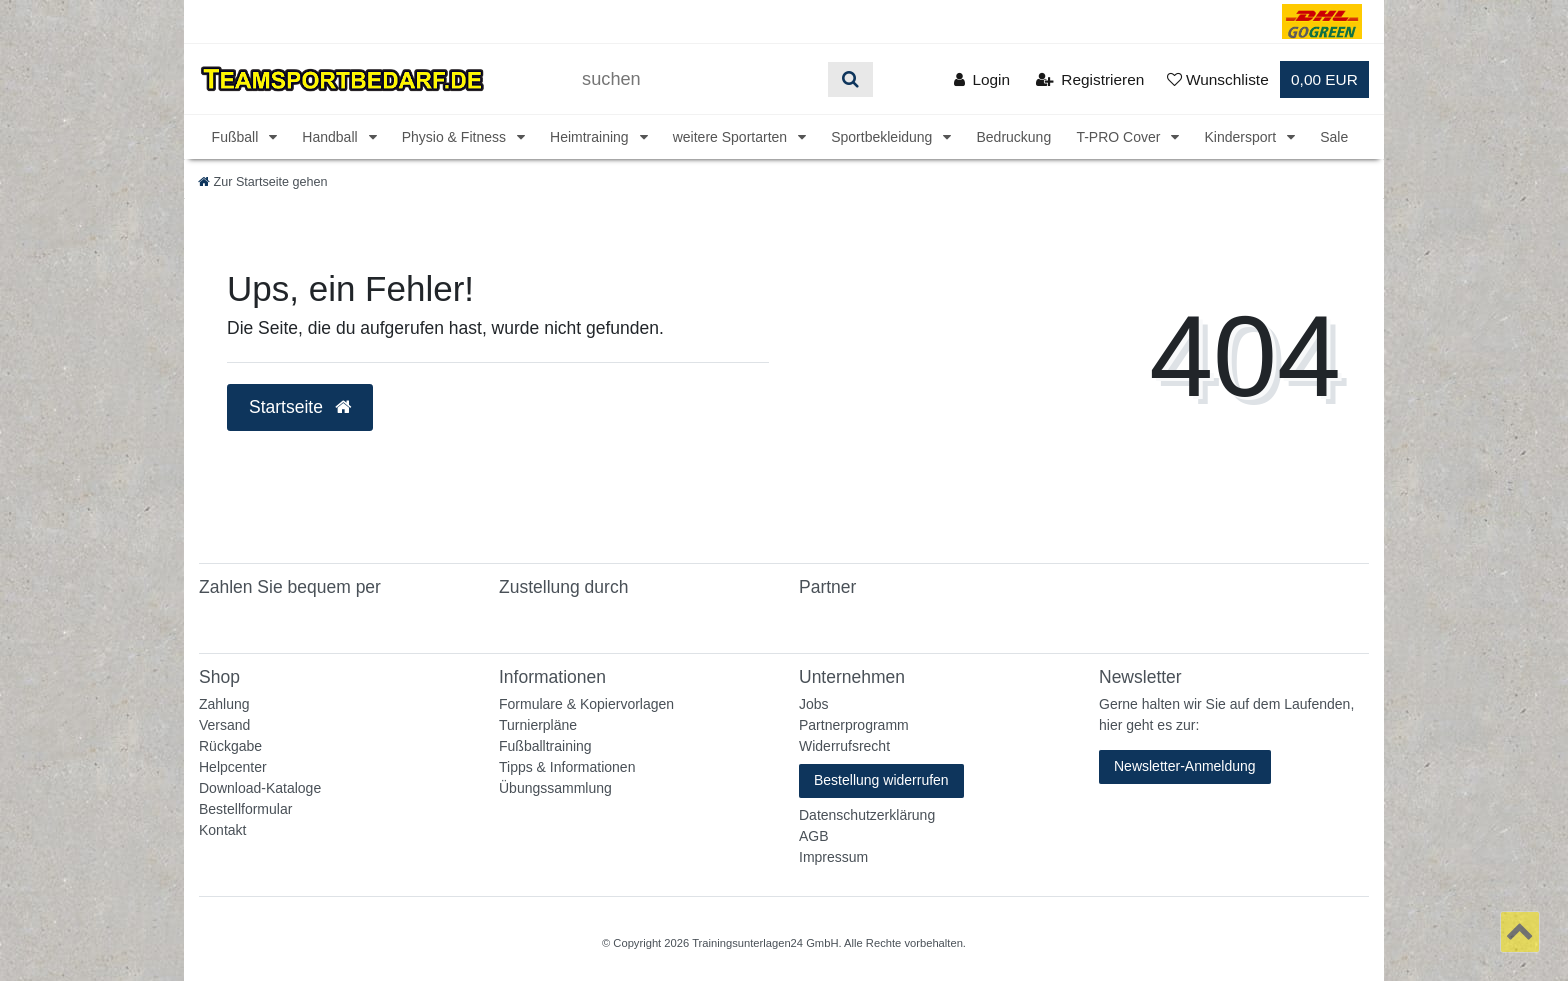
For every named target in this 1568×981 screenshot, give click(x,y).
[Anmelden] (981, 79)
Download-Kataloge (260, 788)
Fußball (237, 137)
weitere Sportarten (732, 137)
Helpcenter (233, 767)
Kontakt (222, 830)
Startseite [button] (300, 407)
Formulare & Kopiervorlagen (586, 704)
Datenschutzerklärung (867, 815)
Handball (331, 137)
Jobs (814, 704)
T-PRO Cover (1120, 137)
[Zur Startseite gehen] (263, 182)
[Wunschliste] (1218, 79)
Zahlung (224, 704)
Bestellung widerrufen (881, 780)
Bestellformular (245, 809)
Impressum (833, 857)
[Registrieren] (1089, 79)
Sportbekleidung (883, 137)
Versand (224, 725)
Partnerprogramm (854, 725)
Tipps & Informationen (567, 767)
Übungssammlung (555, 788)
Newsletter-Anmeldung (1185, 766)
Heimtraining (591, 137)
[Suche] (850, 79)
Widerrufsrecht (844, 746)
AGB (814, 836)
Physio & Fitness (456, 137)
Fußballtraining (545, 746)
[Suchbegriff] (698, 79)
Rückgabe (230, 746)
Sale (1334, 137)
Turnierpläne (538, 725)
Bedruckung (1013, 137)
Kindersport (1241, 137)
